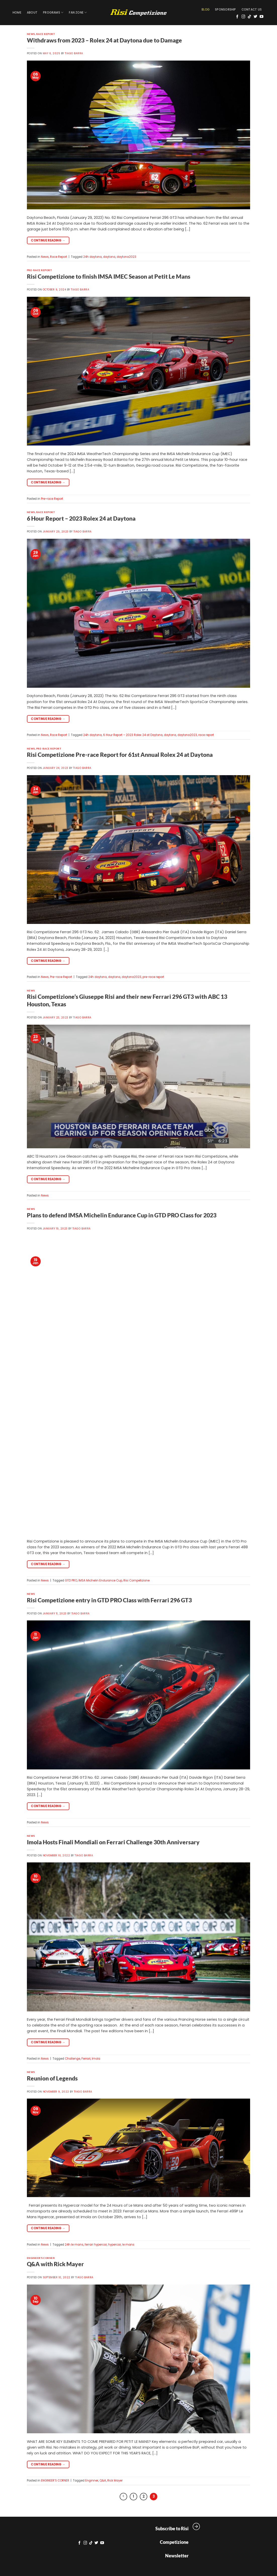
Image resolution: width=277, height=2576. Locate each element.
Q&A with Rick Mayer (55, 2263)
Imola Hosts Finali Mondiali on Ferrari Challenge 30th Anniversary (113, 1842)
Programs (53, 12)
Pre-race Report (39, 270)
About (32, 13)
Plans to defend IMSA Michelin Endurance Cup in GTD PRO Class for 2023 (121, 1215)
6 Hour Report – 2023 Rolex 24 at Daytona (81, 518)
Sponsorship (225, 10)
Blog (205, 10)
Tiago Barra (74, 53)
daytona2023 (126, 257)
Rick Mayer (115, 2481)
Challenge (72, 2059)
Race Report (45, 33)
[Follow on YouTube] (261, 17)
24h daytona (92, 257)
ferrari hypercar (96, 2245)
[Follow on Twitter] (255, 17)
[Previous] (123, 2496)
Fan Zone (78, 12)
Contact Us (252, 10)
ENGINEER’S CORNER (41, 2257)
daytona (109, 257)
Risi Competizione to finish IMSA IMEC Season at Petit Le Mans (108, 276)
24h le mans (74, 2245)
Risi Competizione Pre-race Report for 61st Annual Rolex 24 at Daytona (120, 754)
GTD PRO (71, 1580)
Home (17, 13)
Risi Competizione (136, 1580)
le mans (128, 2245)
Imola (96, 2059)
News (31, 33)
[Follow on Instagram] (243, 17)
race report (206, 735)
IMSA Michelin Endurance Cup (100, 1580)
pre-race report (153, 977)
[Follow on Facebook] (237, 17)
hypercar (114, 2245)
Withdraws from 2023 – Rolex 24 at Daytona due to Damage (104, 40)
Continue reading (48, 240)
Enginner (91, 2481)
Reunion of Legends (52, 2078)
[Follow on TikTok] (249, 17)
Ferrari (85, 2059)
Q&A (103, 2481)
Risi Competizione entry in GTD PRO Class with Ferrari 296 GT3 (109, 1600)
